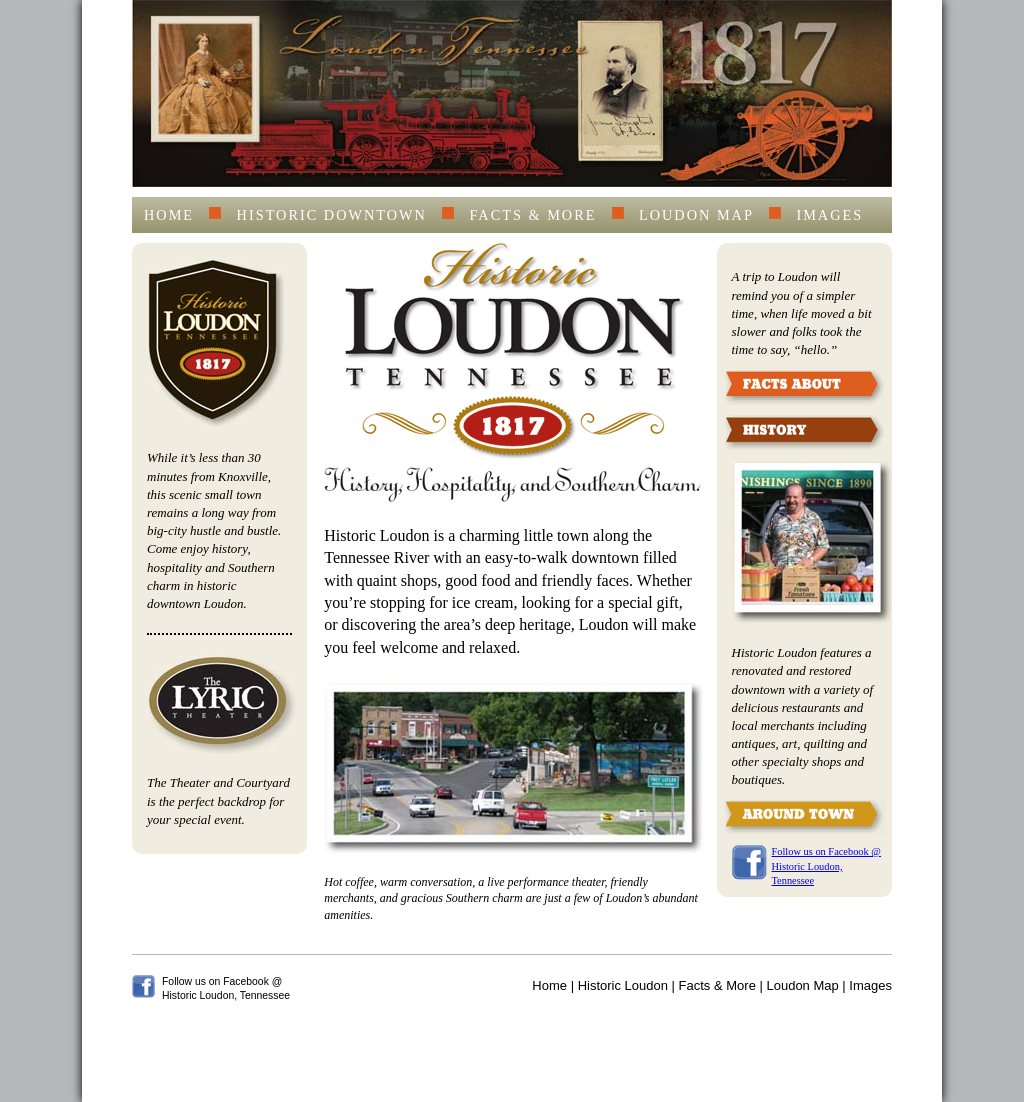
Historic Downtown (332, 215)
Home (169, 215)
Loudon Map (696, 215)
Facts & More (532, 215)
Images (829, 215)
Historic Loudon (623, 985)
